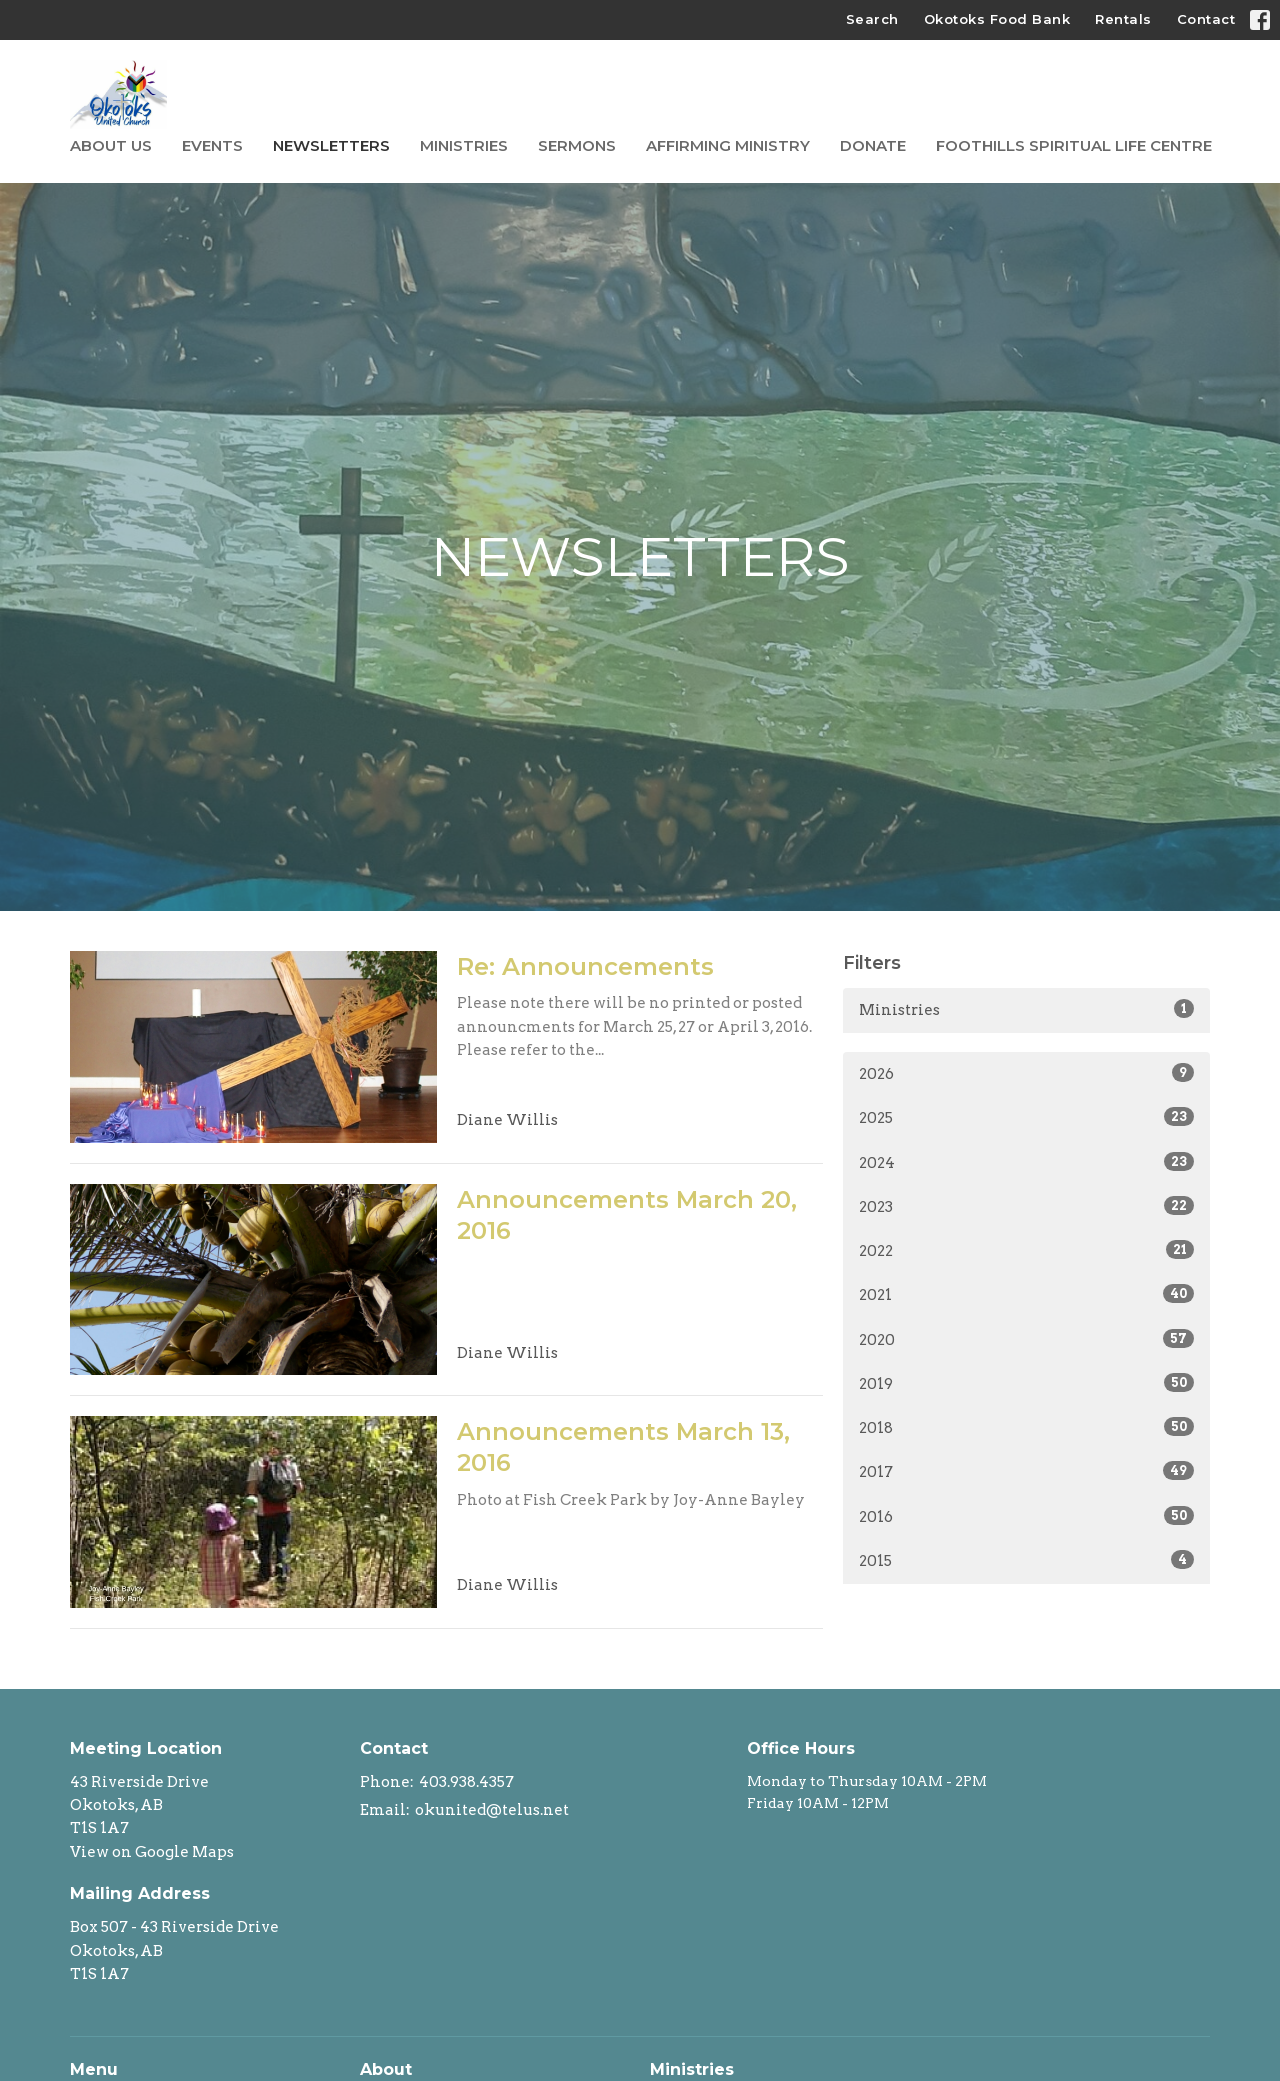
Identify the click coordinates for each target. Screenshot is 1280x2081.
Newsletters (331, 145)
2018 (1026, 1427)
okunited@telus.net (492, 1810)
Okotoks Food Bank (997, 19)
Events (212, 145)
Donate (873, 145)
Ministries (464, 145)
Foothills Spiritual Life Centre (1074, 145)
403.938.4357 (466, 1782)
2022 (1026, 1250)
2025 (1026, 1117)
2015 (1026, 1560)
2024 (1026, 1162)
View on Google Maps (152, 1852)
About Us (111, 145)
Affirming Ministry (728, 145)
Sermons (577, 145)
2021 (1026, 1294)
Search (872, 19)
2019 (1026, 1383)
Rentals (1123, 19)
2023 (1026, 1206)
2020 (1026, 1339)
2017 (1026, 1471)
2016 (1026, 1516)
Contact (1206, 19)
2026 (1026, 1073)
